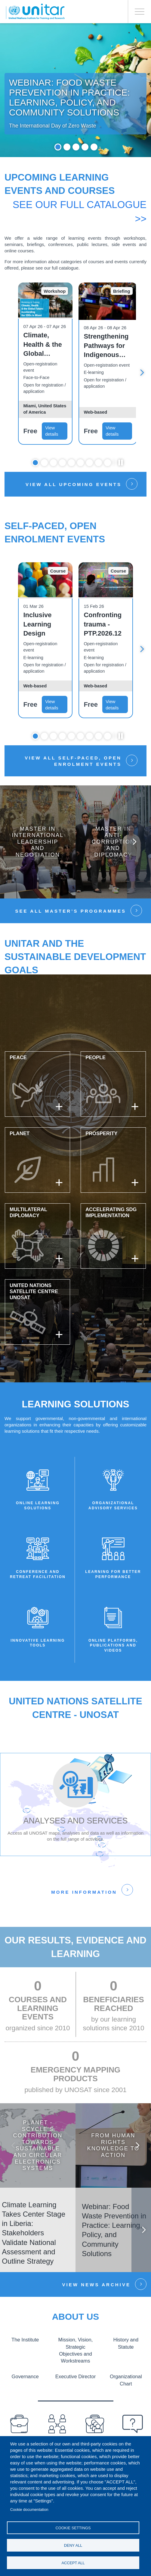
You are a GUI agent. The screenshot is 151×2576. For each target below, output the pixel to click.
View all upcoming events (74, 485)
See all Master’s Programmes (70, 912)
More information (84, 1893)
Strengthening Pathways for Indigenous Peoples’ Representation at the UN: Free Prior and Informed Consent (108, 347)
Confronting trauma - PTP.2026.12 (103, 626)
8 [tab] (98, 464)
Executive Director (75, 2378)
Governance (25, 2378)
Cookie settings (73, 2528)
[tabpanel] (75, 91)
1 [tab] (57, 148)
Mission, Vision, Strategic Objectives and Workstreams (75, 2351)
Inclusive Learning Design (37, 626)
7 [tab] (89, 464)
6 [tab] (80, 464)
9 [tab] (107, 464)
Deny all (73, 2545)
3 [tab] (75, 148)
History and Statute (125, 2344)
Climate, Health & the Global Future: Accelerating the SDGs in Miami (43, 346)
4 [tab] (85, 148)
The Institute (25, 2341)
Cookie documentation (29, 2509)
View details (51, 432)
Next (141, 374)
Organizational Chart (126, 2381)
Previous (13, 2146)
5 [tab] (94, 148)
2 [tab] (66, 148)
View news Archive (96, 2286)
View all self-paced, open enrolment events (73, 763)
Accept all (73, 2563)
